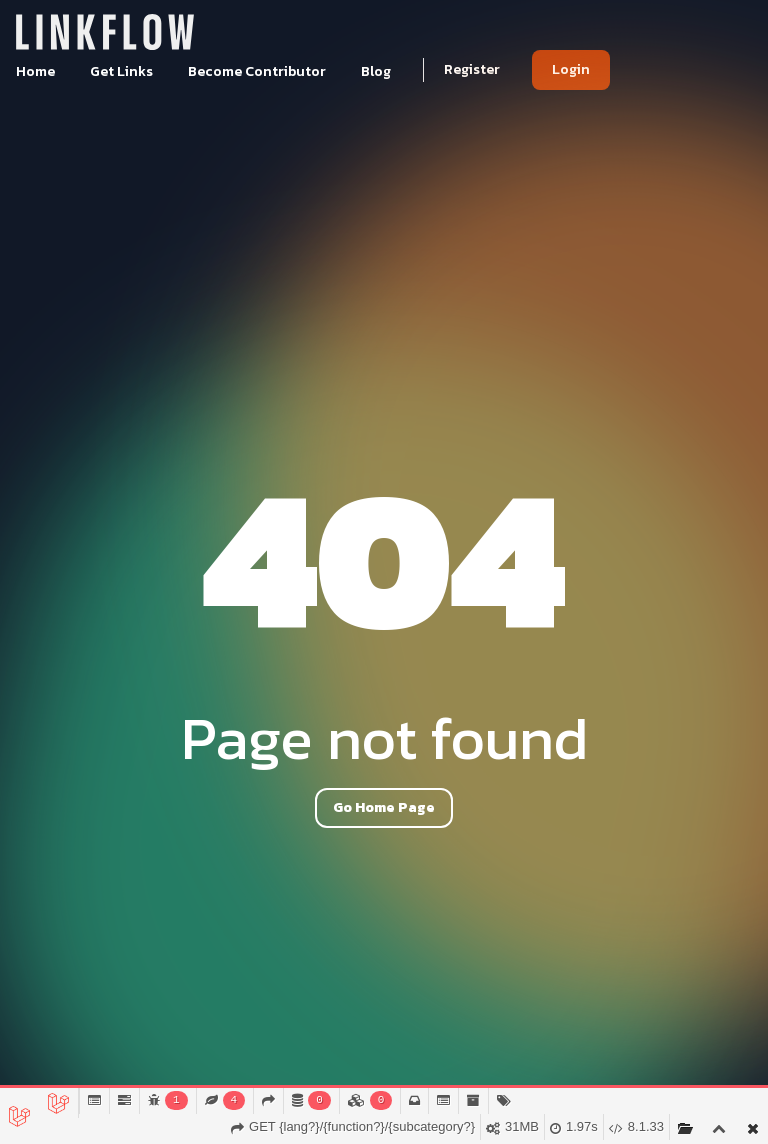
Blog (376, 71)
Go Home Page (384, 807)
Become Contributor (258, 71)
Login (571, 69)
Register (472, 69)
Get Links (123, 71)
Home (37, 71)
